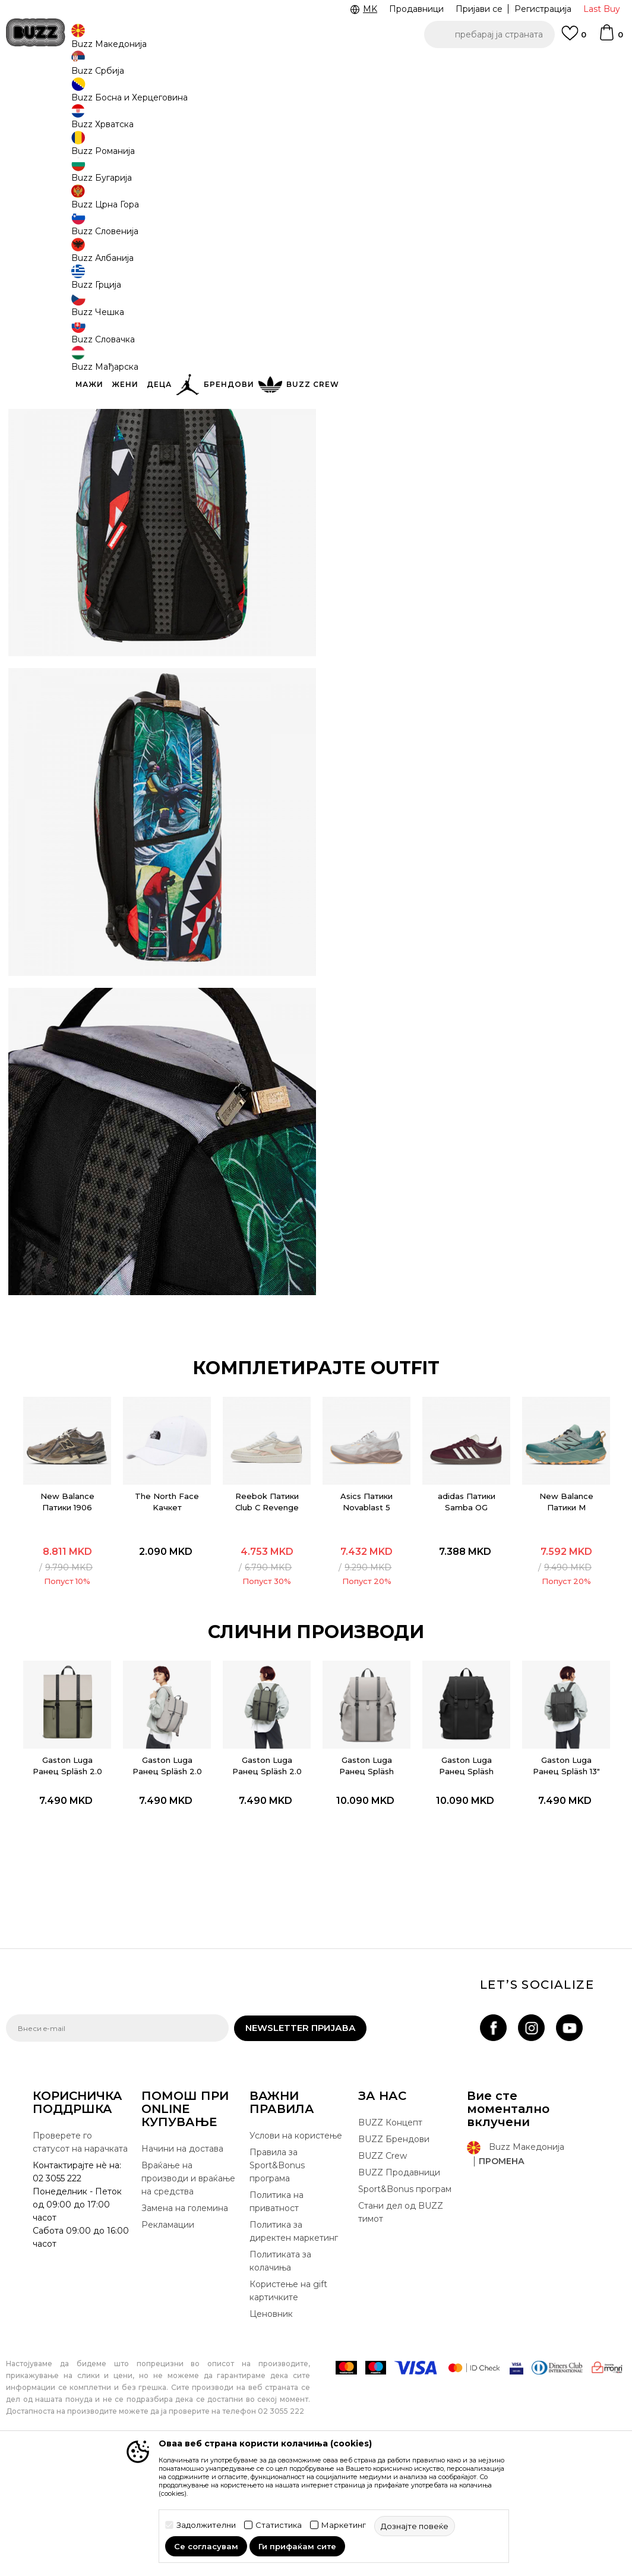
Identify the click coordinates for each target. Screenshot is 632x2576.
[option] (65, 1605)
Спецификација (474, 306)
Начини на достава (182, 2266)
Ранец (184, 95)
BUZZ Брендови (393, 2256)
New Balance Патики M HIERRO (567, 1618)
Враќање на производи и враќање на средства (188, 2296)
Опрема (149, 95)
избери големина (379, 213)
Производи (103, 95)
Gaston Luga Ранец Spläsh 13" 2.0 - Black (567, 1883)
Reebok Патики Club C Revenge (266, 1612)
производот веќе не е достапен (432, 262)
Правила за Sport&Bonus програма (277, 2283)
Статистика (278, 2525)
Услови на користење (295, 2253)
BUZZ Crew (382, 2273)
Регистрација (542, 9)
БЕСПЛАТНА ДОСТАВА (312, 65)
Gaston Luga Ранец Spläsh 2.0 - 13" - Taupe (165, 1883)
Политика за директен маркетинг (293, 2349)
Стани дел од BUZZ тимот (400, 2330)
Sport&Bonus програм (404, 2306)
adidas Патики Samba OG (466, 1612)
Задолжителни (206, 2525)
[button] (489, 34)
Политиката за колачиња (280, 2379)
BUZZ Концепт (390, 2240)
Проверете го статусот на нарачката (80, 2260)
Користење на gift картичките (288, 2408)
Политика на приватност (276, 2319)
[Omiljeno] (573, 38)
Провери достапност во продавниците (474, 344)
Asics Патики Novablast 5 (366, 1612)
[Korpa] (610, 38)
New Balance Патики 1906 (65, 1612)
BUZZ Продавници (399, 2290)
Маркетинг (343, 2525)
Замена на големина (184, 2325)
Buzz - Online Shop (40, 95)
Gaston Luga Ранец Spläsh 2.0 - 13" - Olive (266, 1883)
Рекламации (167, 2342)
